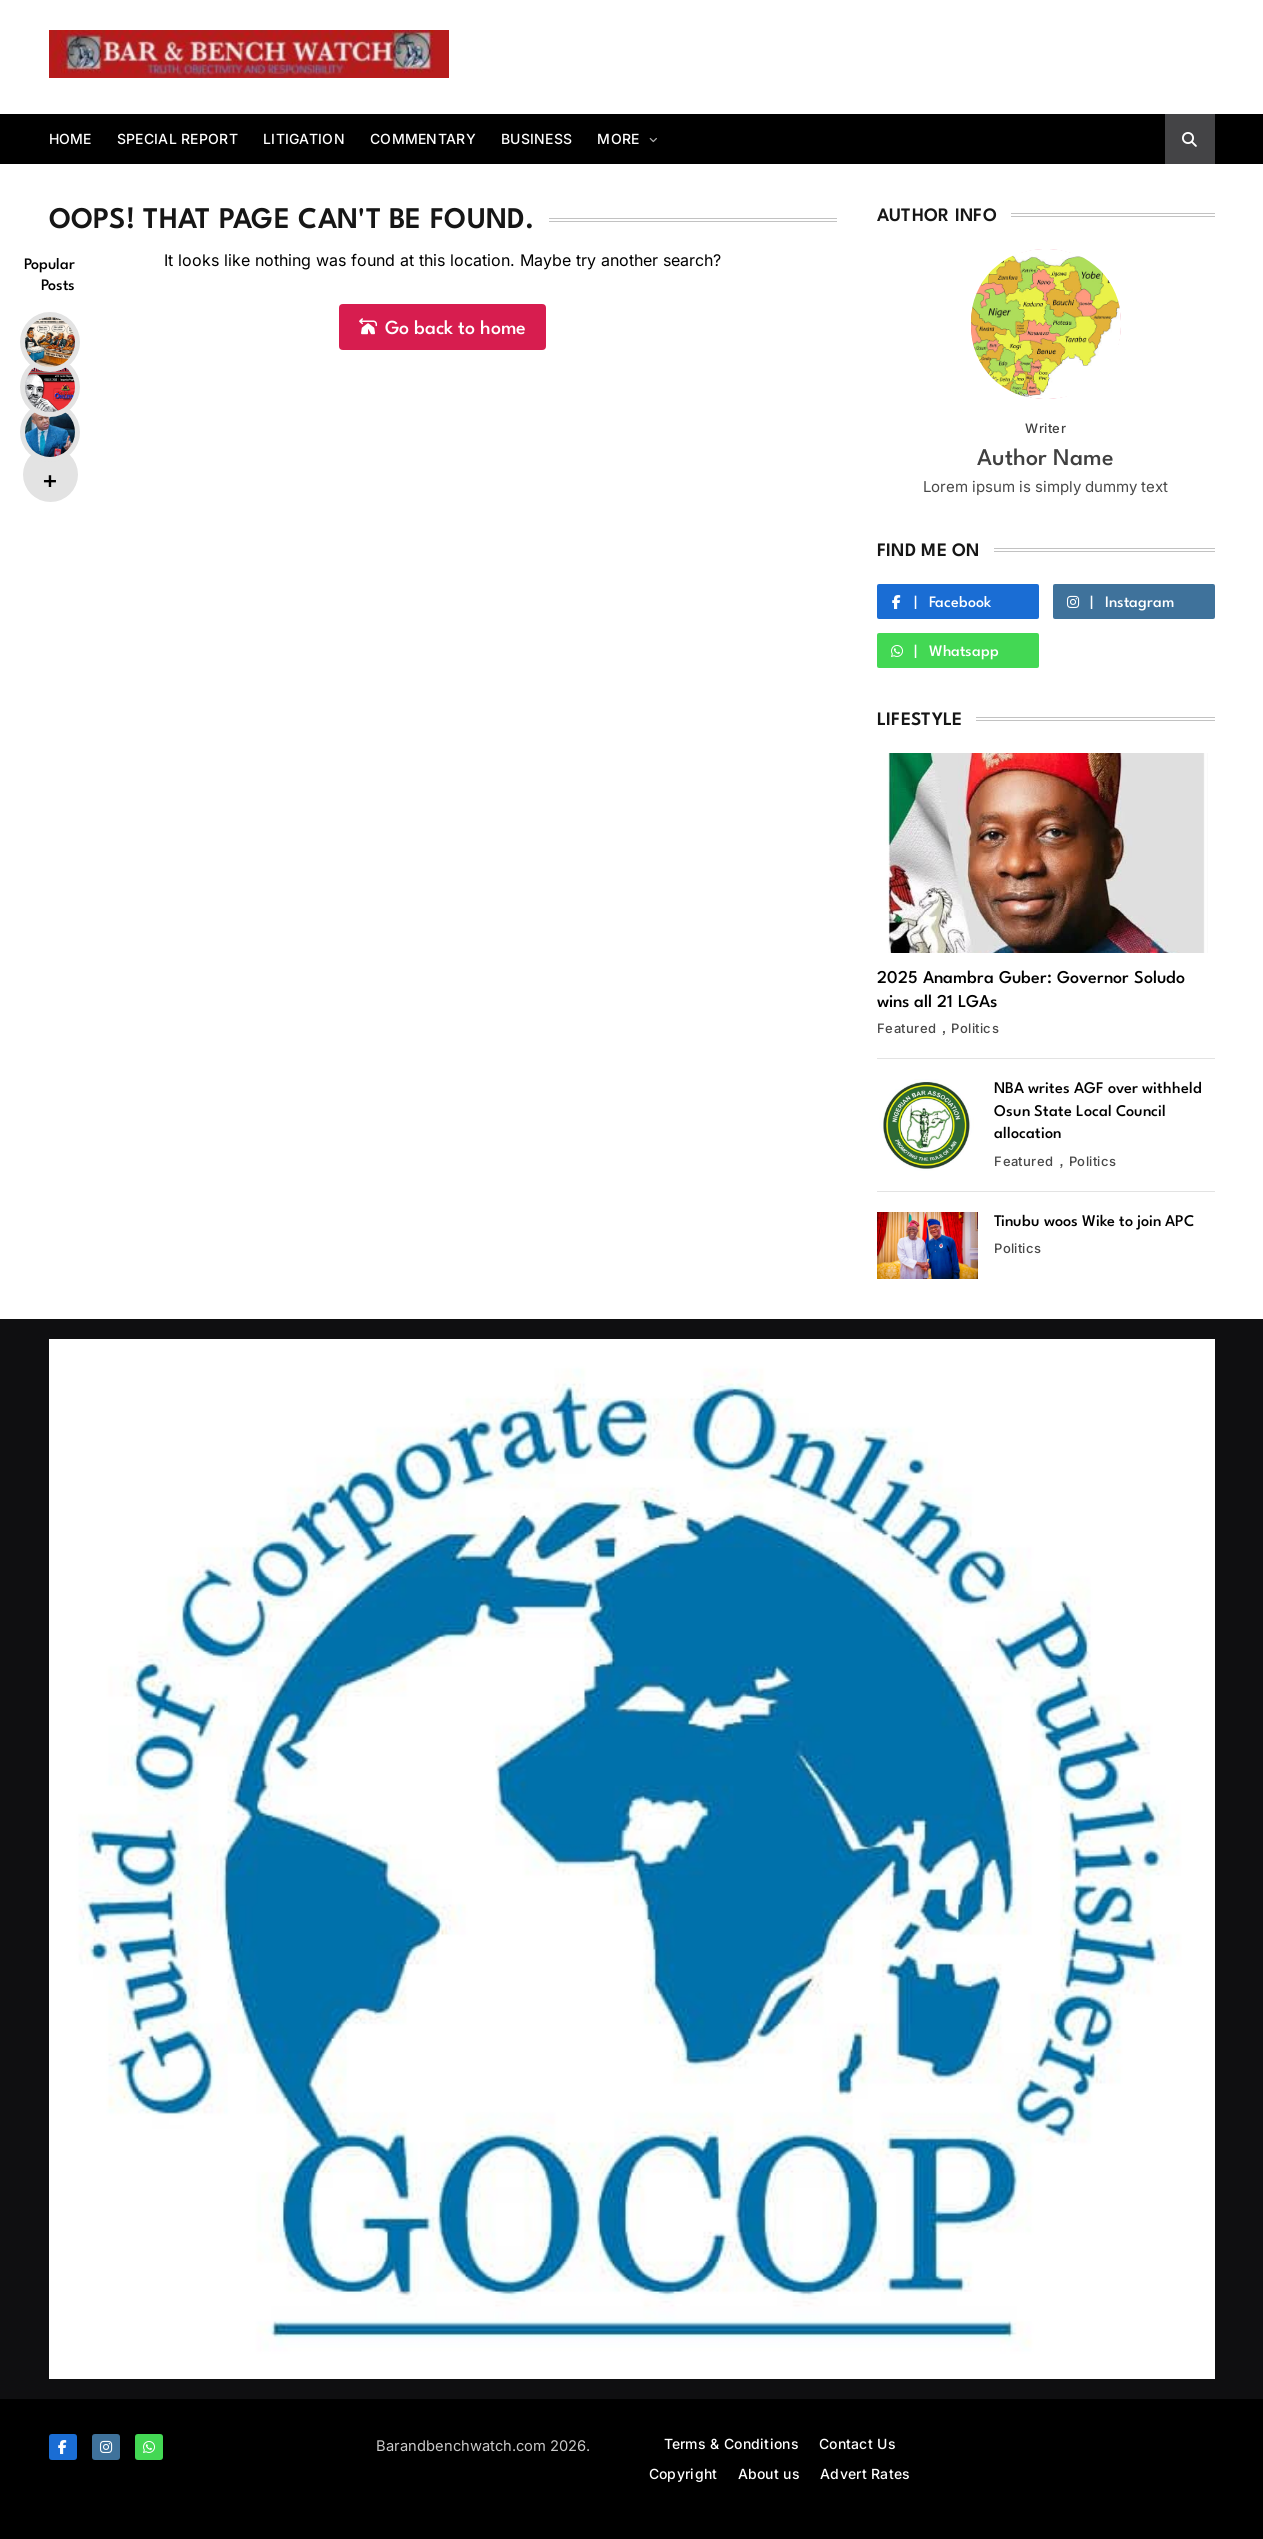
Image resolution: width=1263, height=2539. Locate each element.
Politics (975, 1028)
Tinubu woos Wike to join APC (1094, 1222)
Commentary (423, 138)
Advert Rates (865, 2473)
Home (70, 138)
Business (536, 138)
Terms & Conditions (731, 2443)
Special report (177, 138)
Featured (907, 1028)
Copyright (683, 2473)
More (618, 138)
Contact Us (857, 2443)
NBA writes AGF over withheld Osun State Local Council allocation (1098, 1112)
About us (769, 2473)
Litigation (304, 138)
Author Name (1045, 459)
